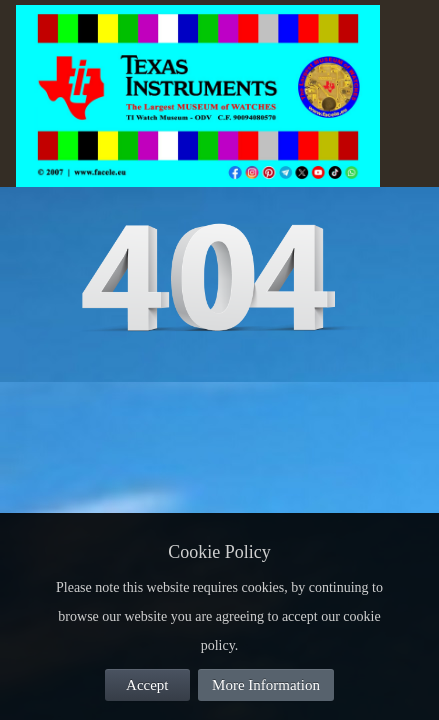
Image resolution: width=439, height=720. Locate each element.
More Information (266, 685)
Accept (147, 685)
